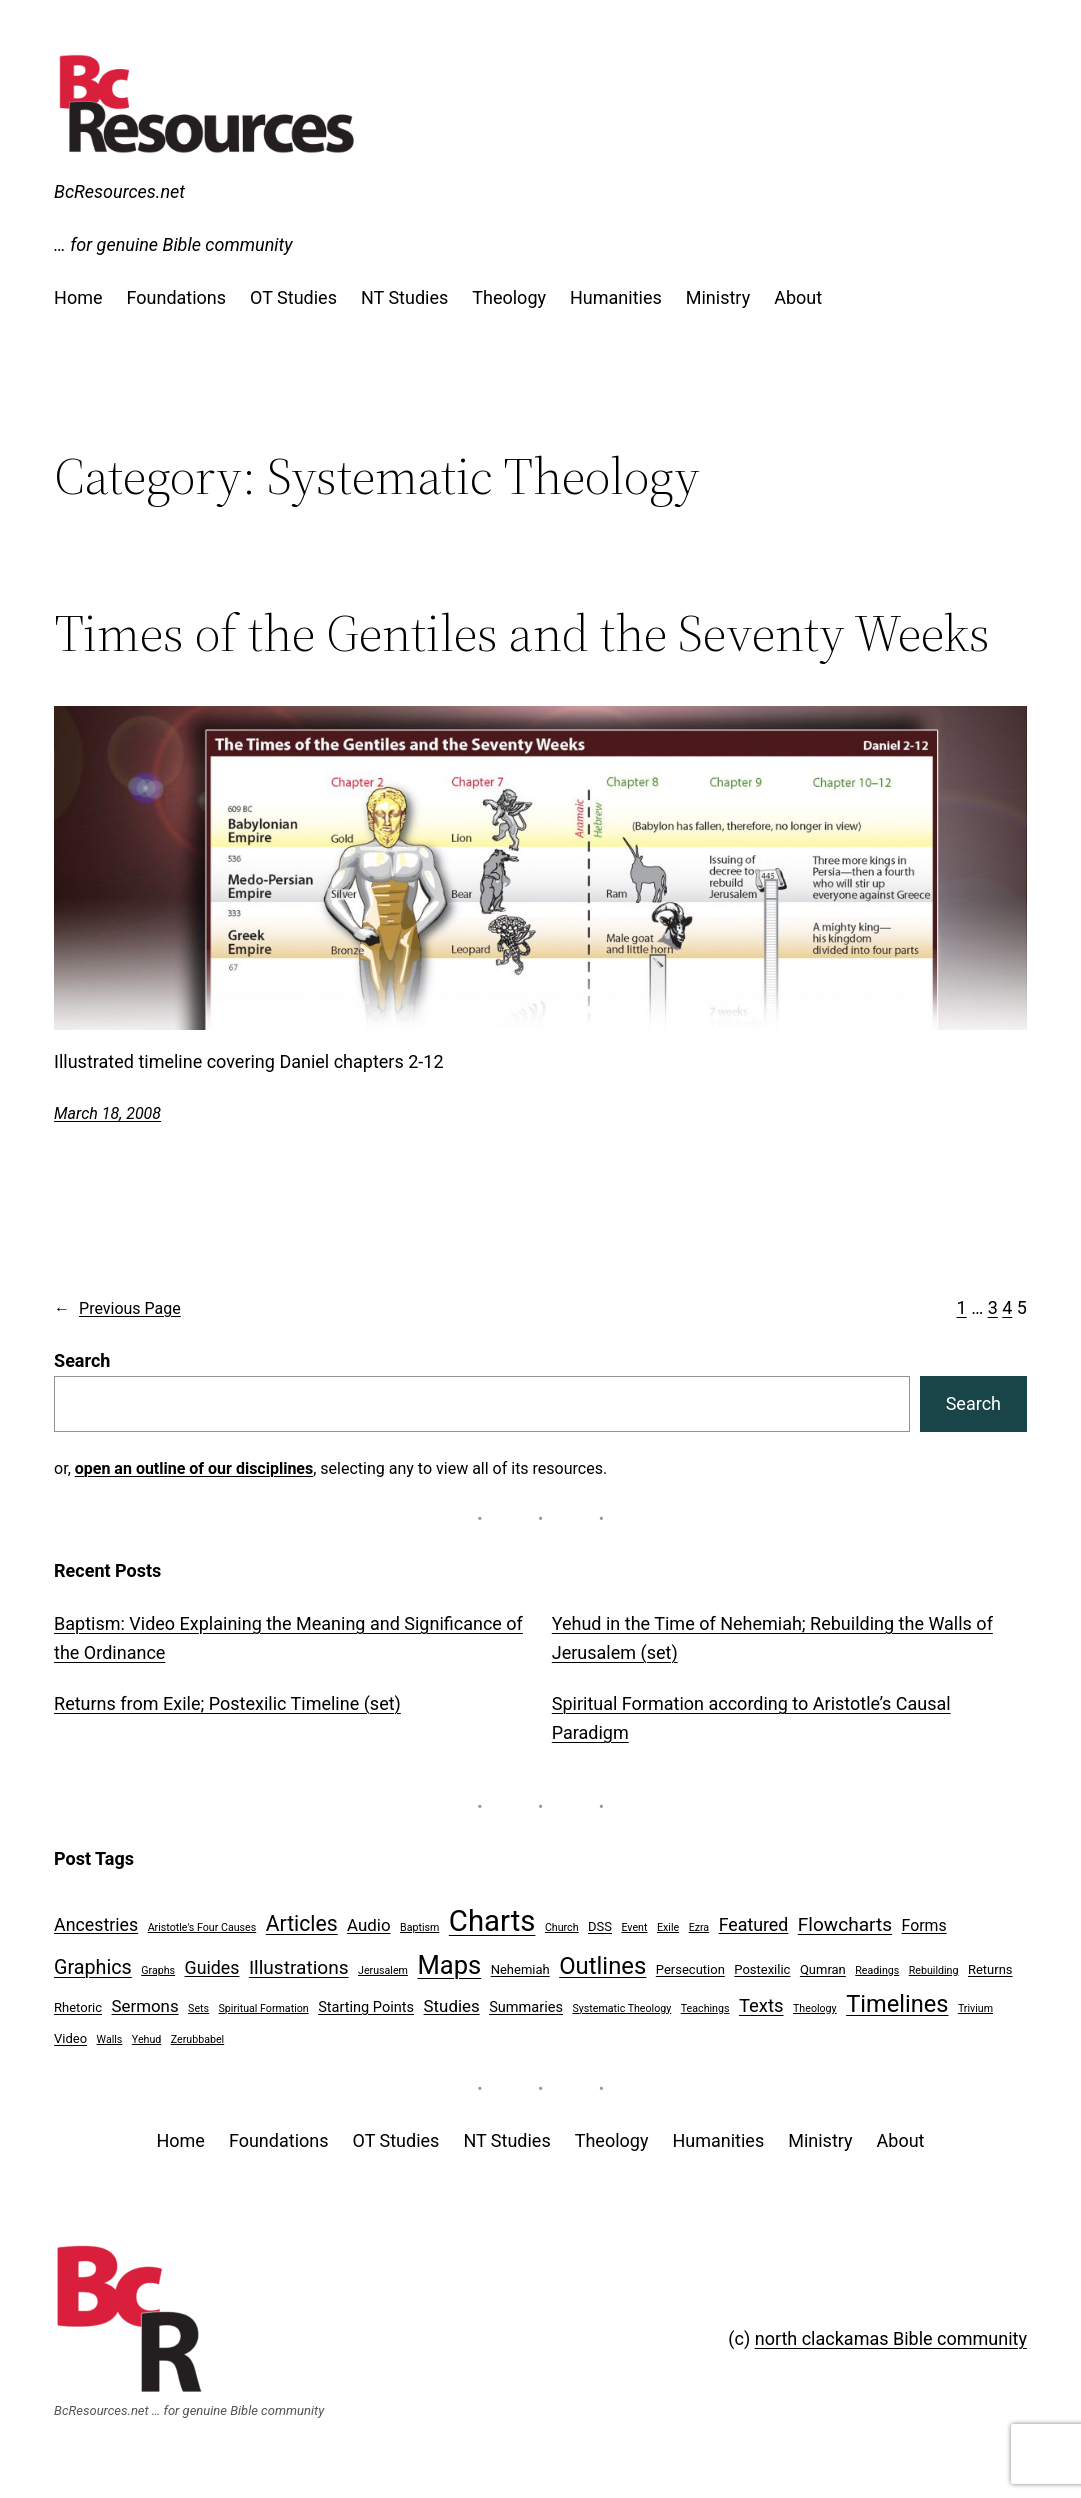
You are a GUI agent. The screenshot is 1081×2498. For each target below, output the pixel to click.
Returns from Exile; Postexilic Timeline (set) (227, 1703)
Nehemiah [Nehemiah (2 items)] (520, 1969)
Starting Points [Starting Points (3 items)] (366, 2007)
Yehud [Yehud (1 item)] (146, 2039)
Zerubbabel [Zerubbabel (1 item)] (197, 2039)
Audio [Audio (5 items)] (368, 1925)
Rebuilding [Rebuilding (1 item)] (934, 1970)
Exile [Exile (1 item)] (668, 1927)
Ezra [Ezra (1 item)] (699, 1927)
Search (82, 1360)
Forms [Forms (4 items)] (924, 1925)
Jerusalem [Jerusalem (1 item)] (383, 1970)
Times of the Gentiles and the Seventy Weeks (522, 633)
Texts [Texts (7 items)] (761, 2006)
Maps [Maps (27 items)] (449, 1965)
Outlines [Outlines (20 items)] (602, 1966)
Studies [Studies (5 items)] (452, 2006)
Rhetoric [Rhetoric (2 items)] (78, 2007)
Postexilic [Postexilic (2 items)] (762, 1969)
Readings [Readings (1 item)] (877, 1970)
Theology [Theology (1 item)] (815, 2008)
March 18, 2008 (107, 1113)
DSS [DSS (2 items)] (600, 1926)
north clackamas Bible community (891, 2338)
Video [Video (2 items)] (70, 2038)
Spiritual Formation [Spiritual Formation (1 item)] (264, 2008)
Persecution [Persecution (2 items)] (690, 1969)
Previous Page (117, 1309)
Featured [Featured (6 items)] (754, 1924)
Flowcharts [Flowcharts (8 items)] (845, 1924)
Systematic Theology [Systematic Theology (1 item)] (621, 2008)
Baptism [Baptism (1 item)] (419, 1927)
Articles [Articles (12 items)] (302, 1923)
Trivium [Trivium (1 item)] (975, 2008)
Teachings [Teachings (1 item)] (705, 2008)
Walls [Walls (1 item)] (110, 2039)
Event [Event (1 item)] (634, 1927)
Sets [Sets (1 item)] (198, 2008)
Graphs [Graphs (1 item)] (158, 1970)
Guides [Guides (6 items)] (212, 1967)
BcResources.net (119, 191)
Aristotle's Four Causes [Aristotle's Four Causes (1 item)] (202, 1927)
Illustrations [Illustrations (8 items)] (299, 1967)
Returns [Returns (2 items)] (990, 1969)
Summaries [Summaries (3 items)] (526, 2007)
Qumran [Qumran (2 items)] (823, 1969)
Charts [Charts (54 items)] (492, 1921)
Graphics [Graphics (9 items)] (93, 1967)
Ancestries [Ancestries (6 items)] (96, 1924)
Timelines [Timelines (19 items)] (897, 2004)
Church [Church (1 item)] (562, 1927)
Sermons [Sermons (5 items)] (145, 2006)
